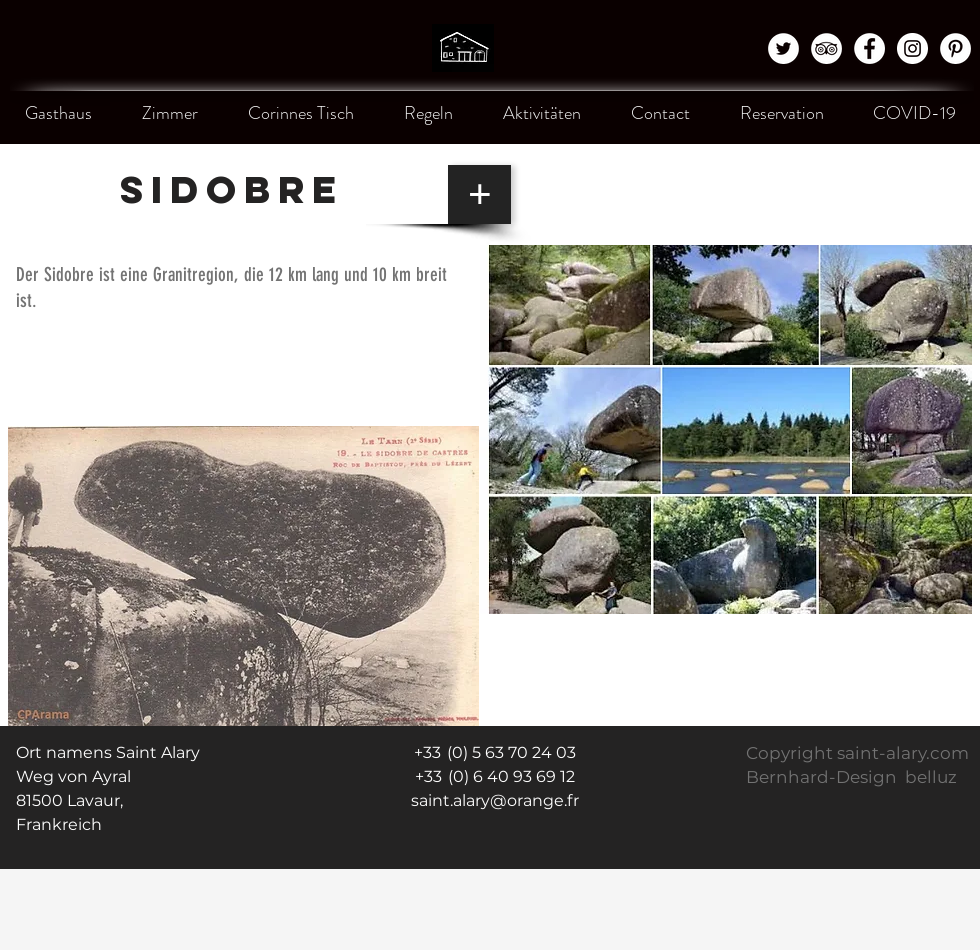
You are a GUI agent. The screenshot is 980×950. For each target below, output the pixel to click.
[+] (479, 194)
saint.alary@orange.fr (495, 800)
